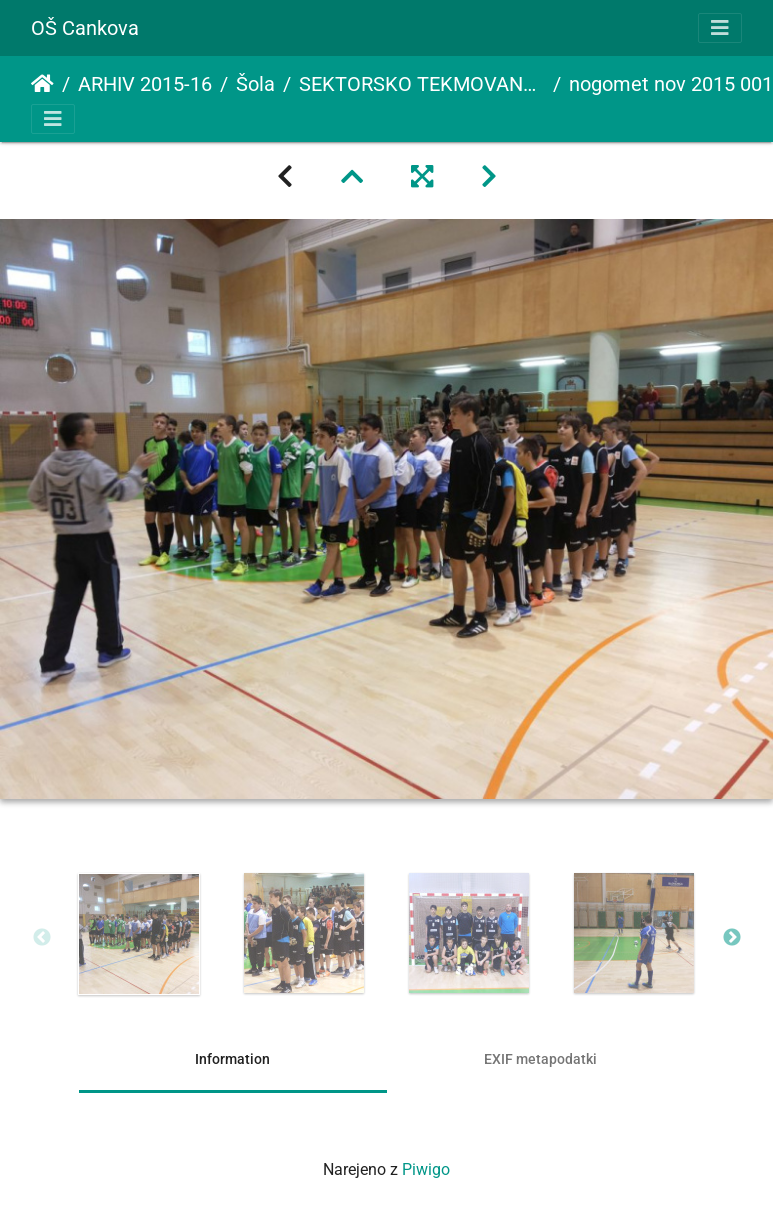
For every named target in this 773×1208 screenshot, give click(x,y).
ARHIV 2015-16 (145, 84)
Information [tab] (232, 1059)
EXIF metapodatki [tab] (540, 1059)
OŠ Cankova (85, 28)
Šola (255, 84)
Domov (42, 84)
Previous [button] (42, 938)
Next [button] (732, 938)
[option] (139, 934)
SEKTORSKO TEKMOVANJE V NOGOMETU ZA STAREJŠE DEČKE (422, 84)
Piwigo (426, 1169)
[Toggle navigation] (720, 28)
